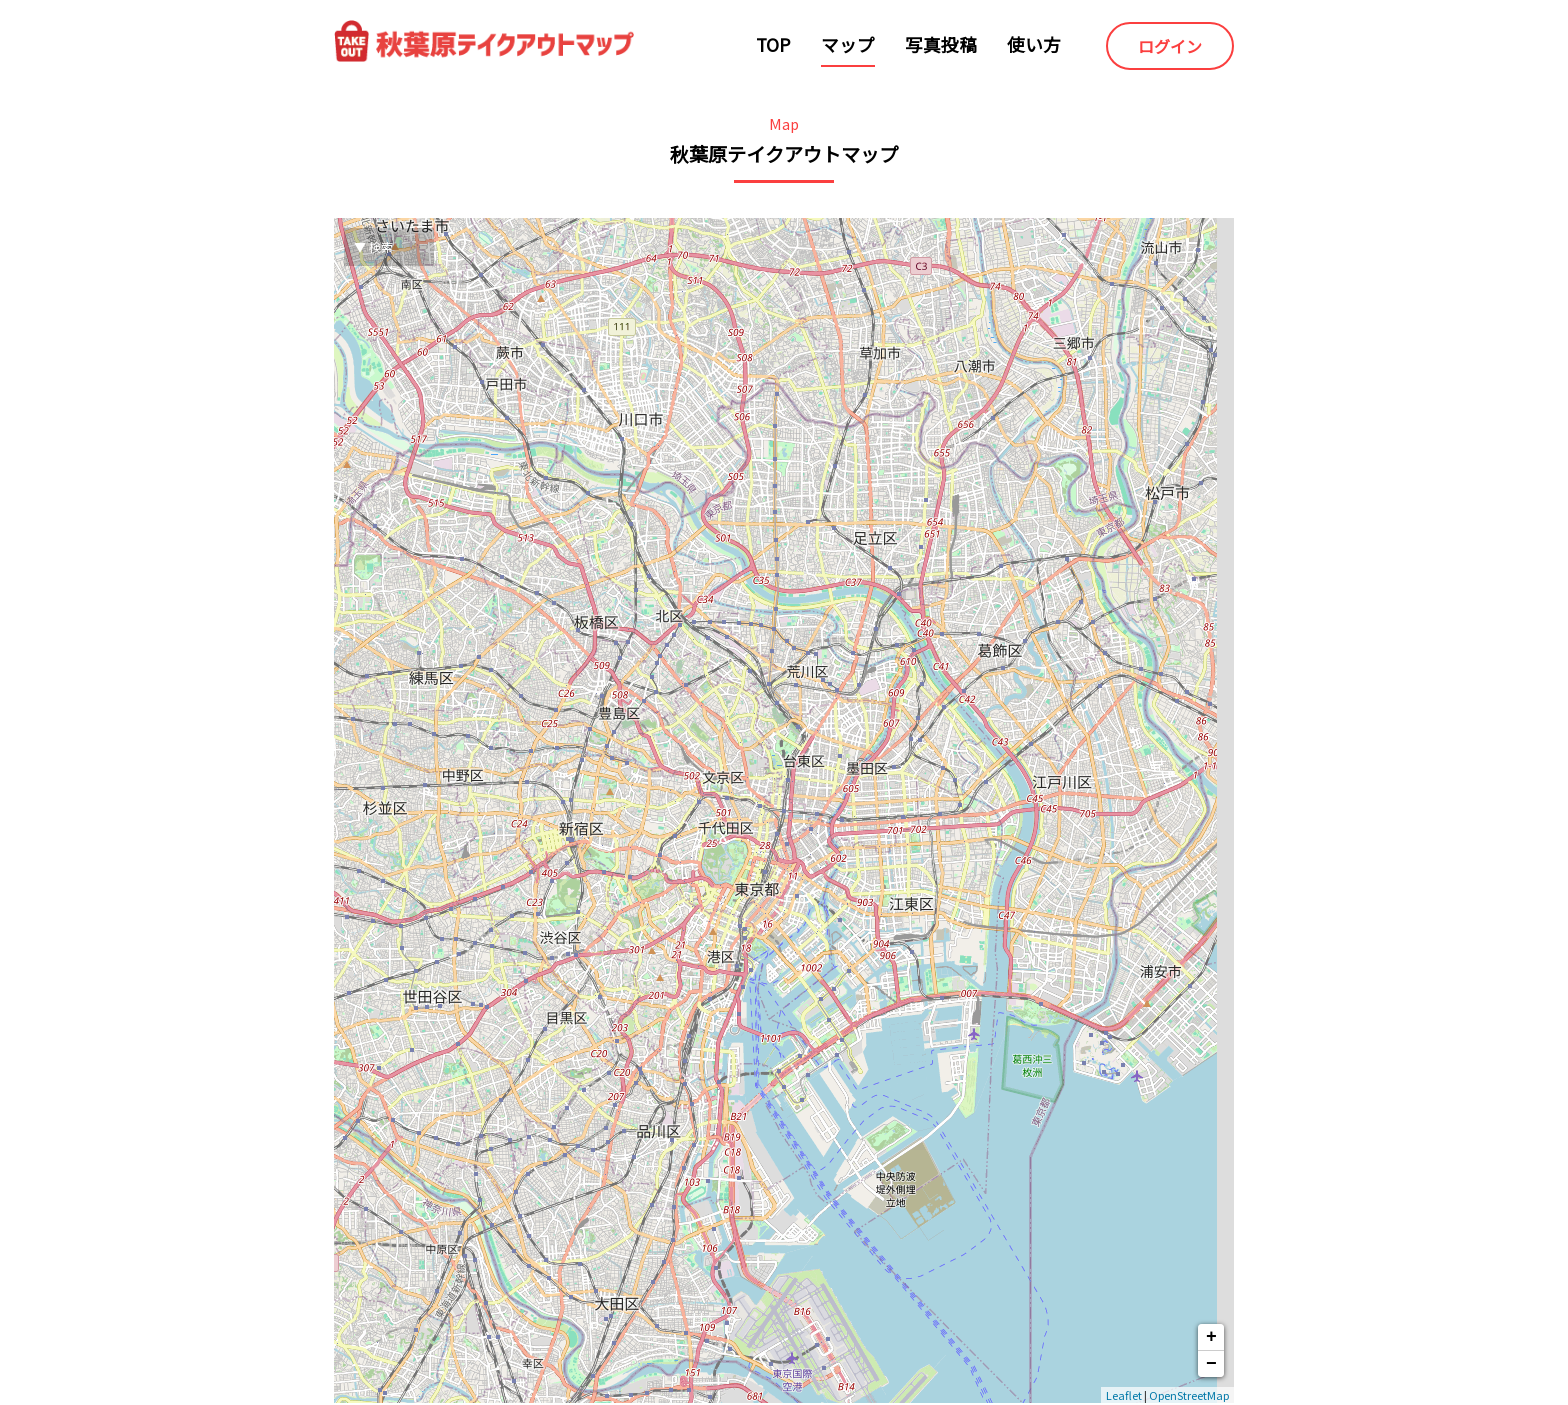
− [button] (1211, 1364)
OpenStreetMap (1189, 1395)
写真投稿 (941, 44)
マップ (848, 44)
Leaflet (1124, 1395)
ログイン (1170, 46)
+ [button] (1211, 1337)
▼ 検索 (373, 246)
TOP (773, 44)
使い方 (1034, 44)
